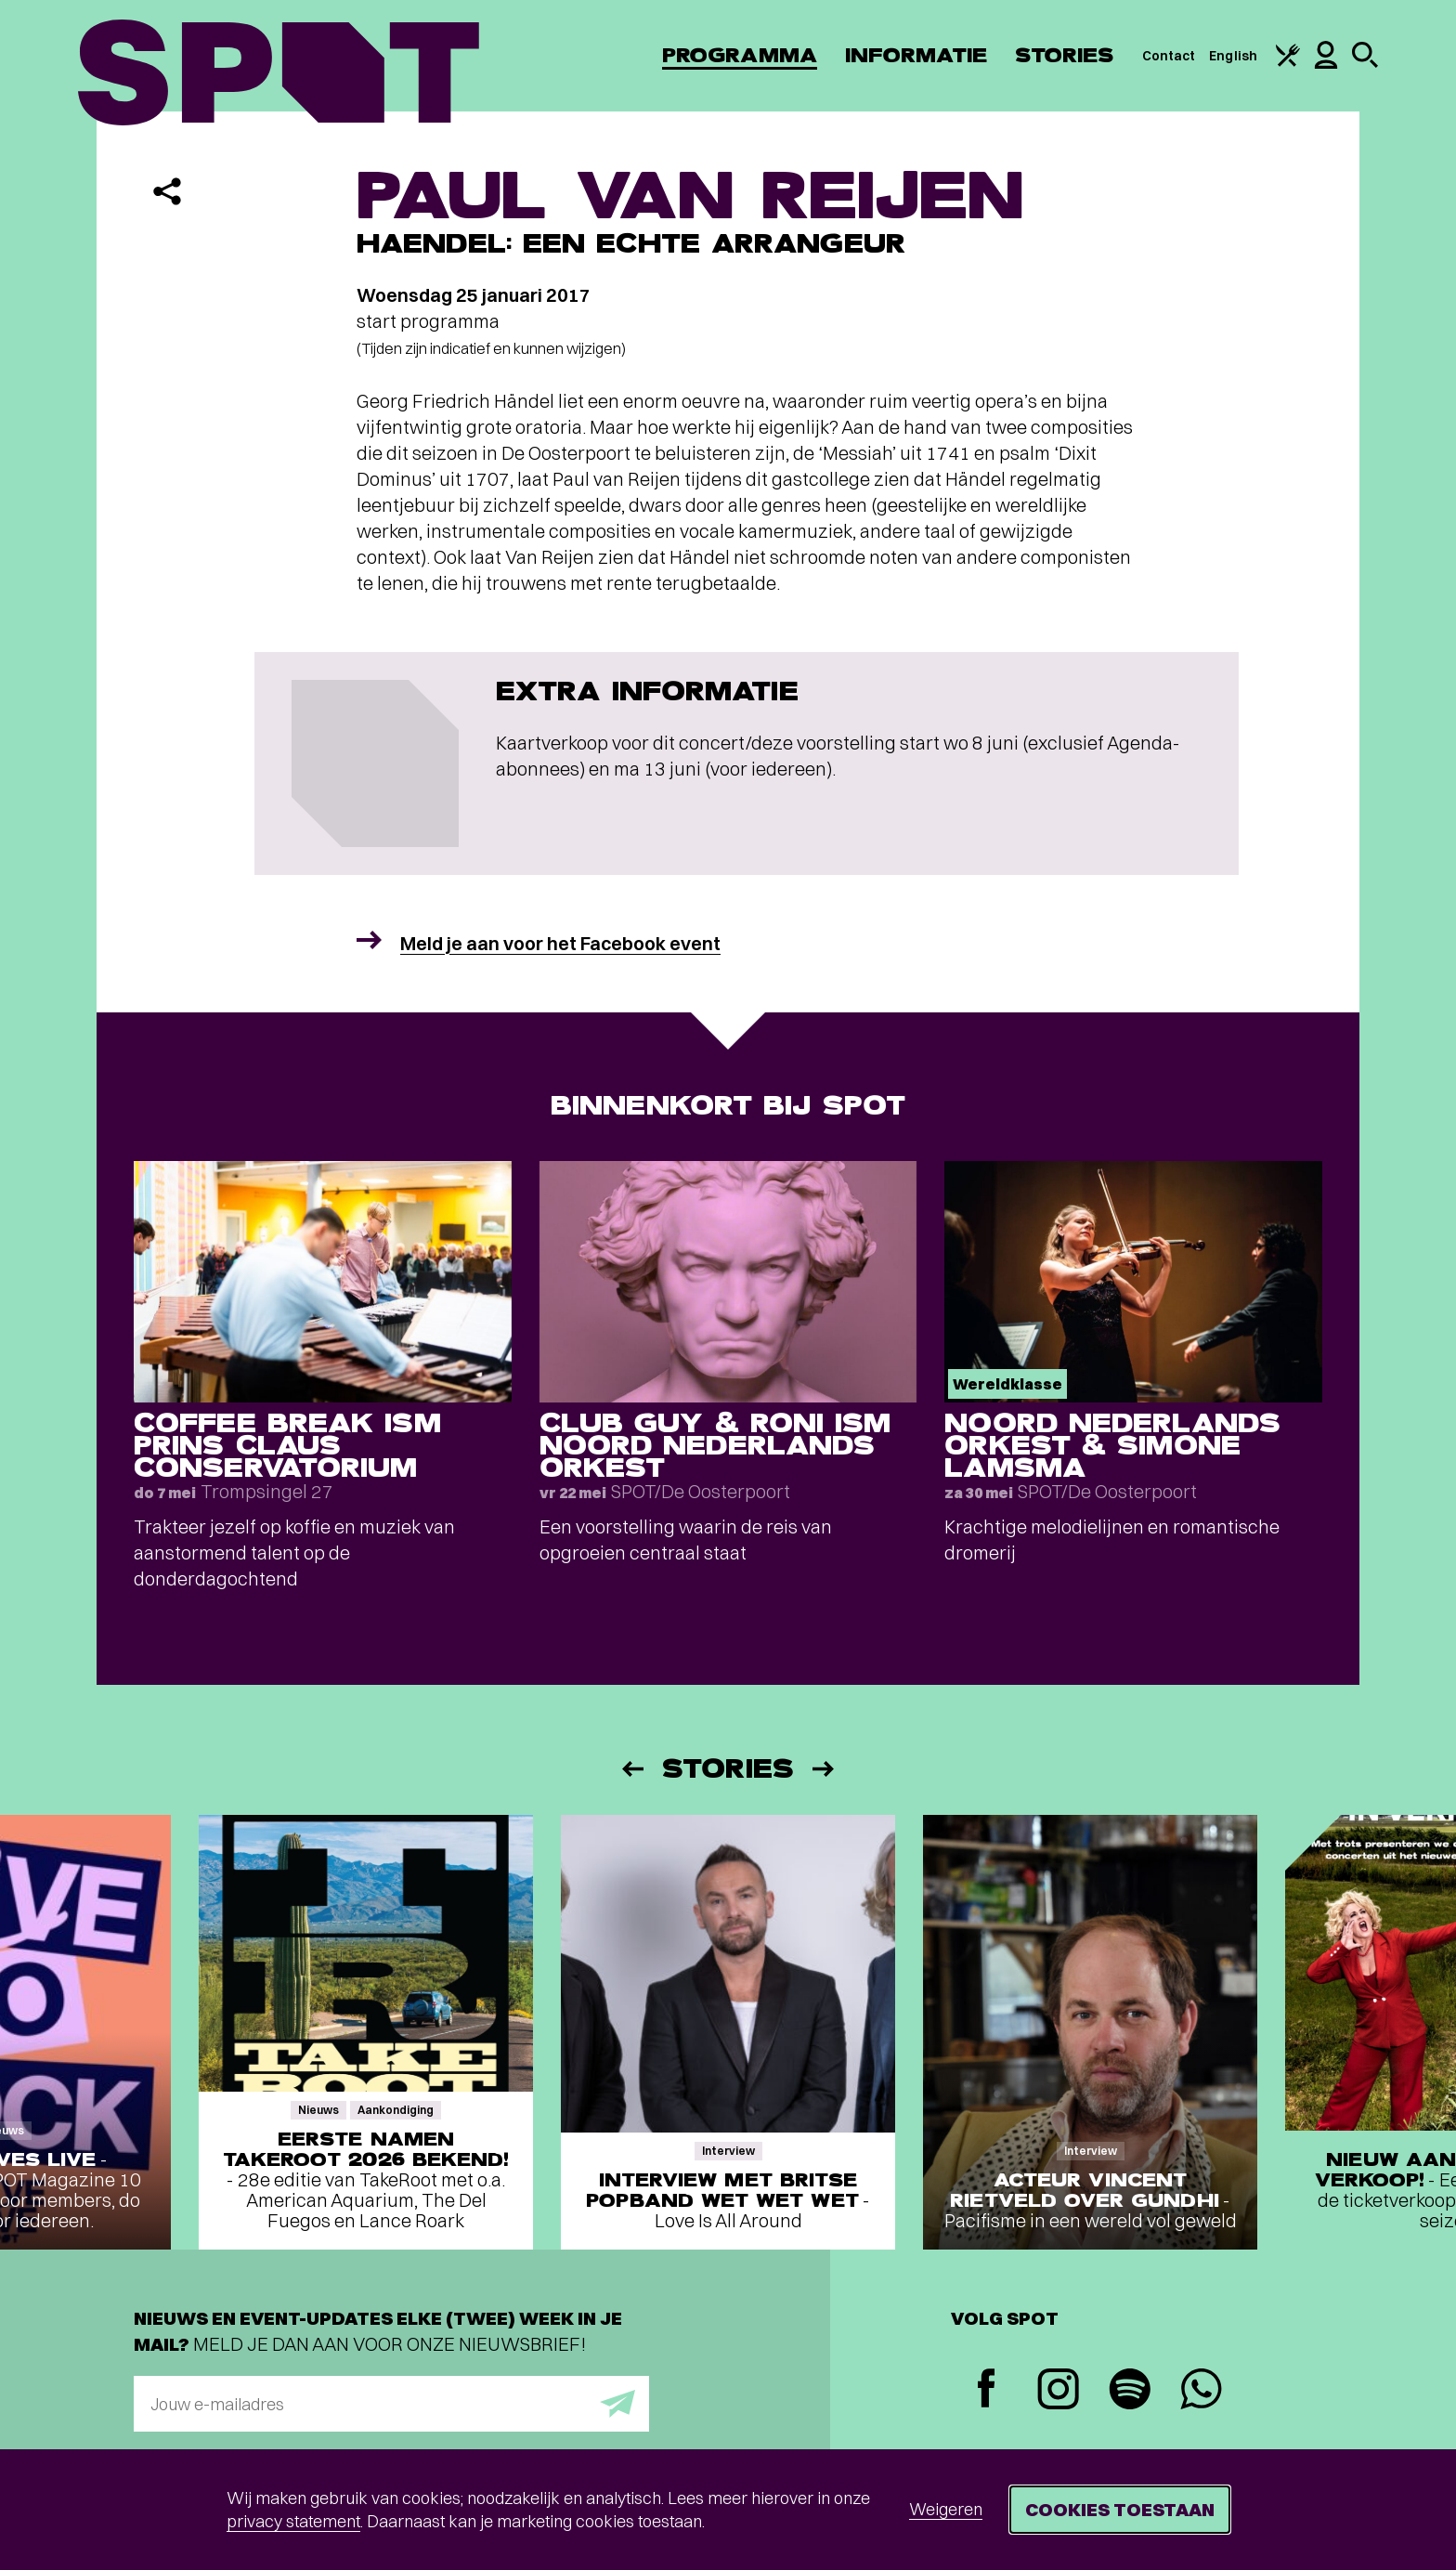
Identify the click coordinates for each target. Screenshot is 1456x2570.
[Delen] (167, 191)
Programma (739, 55)
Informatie (916, 55)
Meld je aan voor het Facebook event (560, 943)
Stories (1064, 55)
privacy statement (293, 2521)
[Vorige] (631, 1769)
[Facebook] (986, 2390)
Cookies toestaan (1120, 2509)
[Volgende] (824, 1769)
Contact (1169, 55)
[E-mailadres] (391, 2404)
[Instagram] (1058, 2391)
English (1233, 55)
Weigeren (945, 2509)
